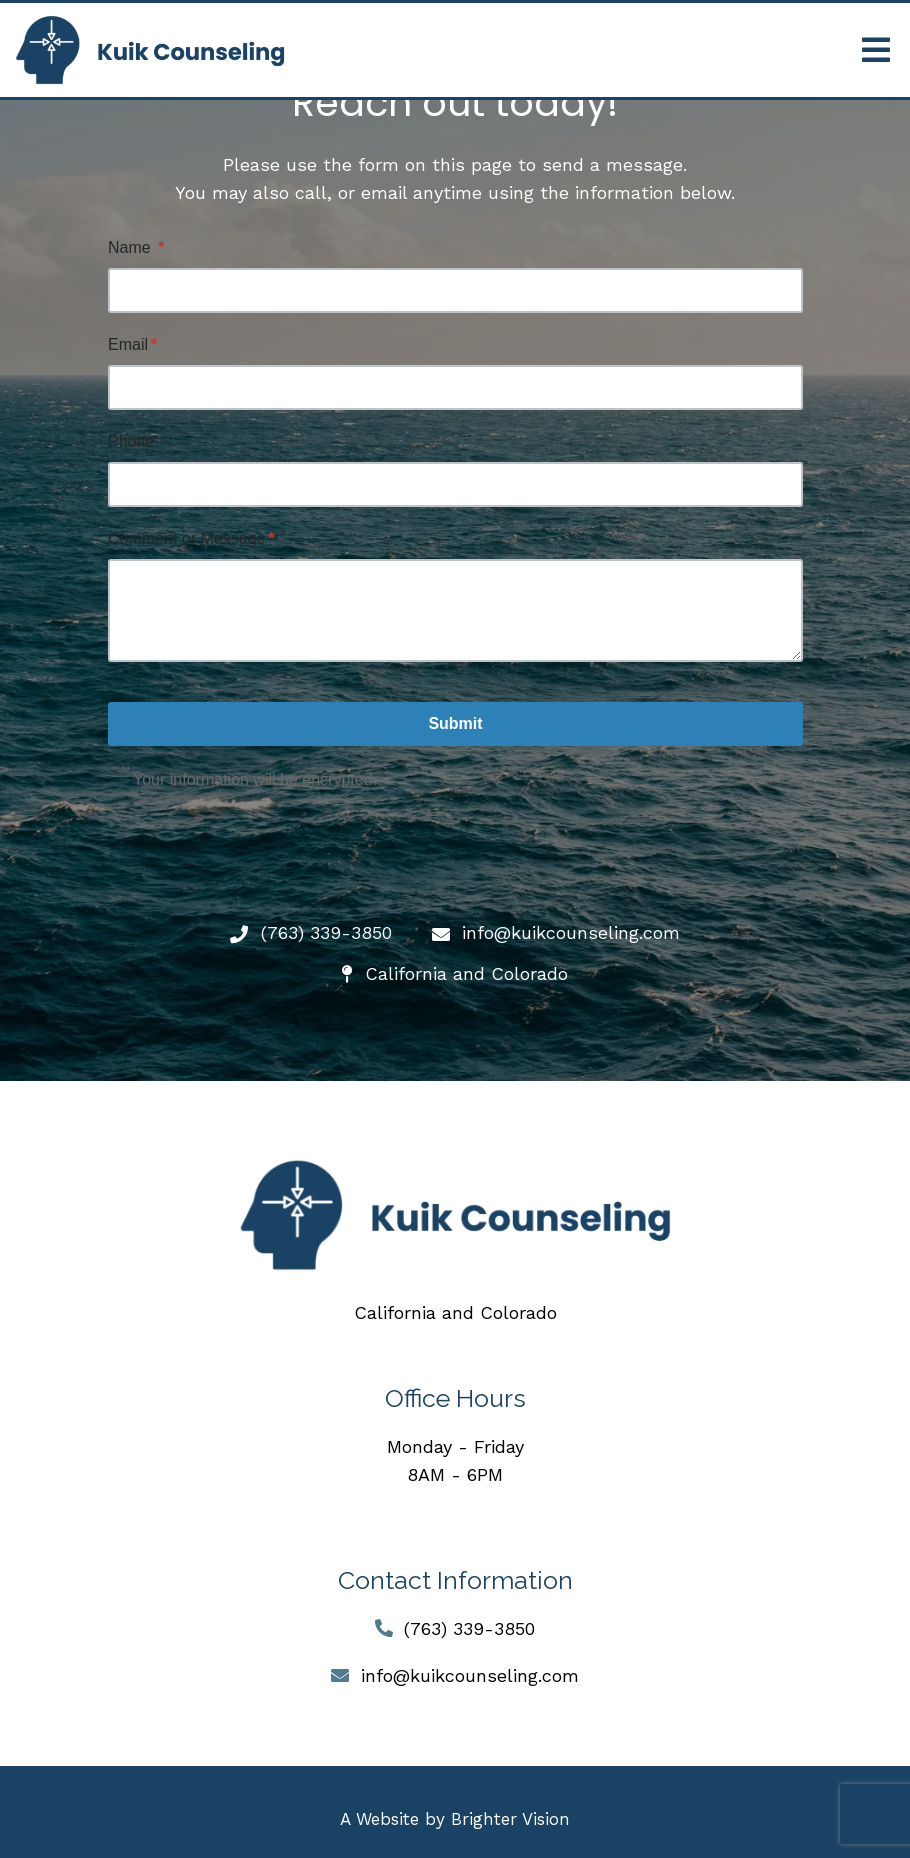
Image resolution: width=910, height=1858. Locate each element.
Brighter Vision (510, 1819)
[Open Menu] (876, 50)
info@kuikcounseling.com (470, 1675)
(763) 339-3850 (469, 1628)
